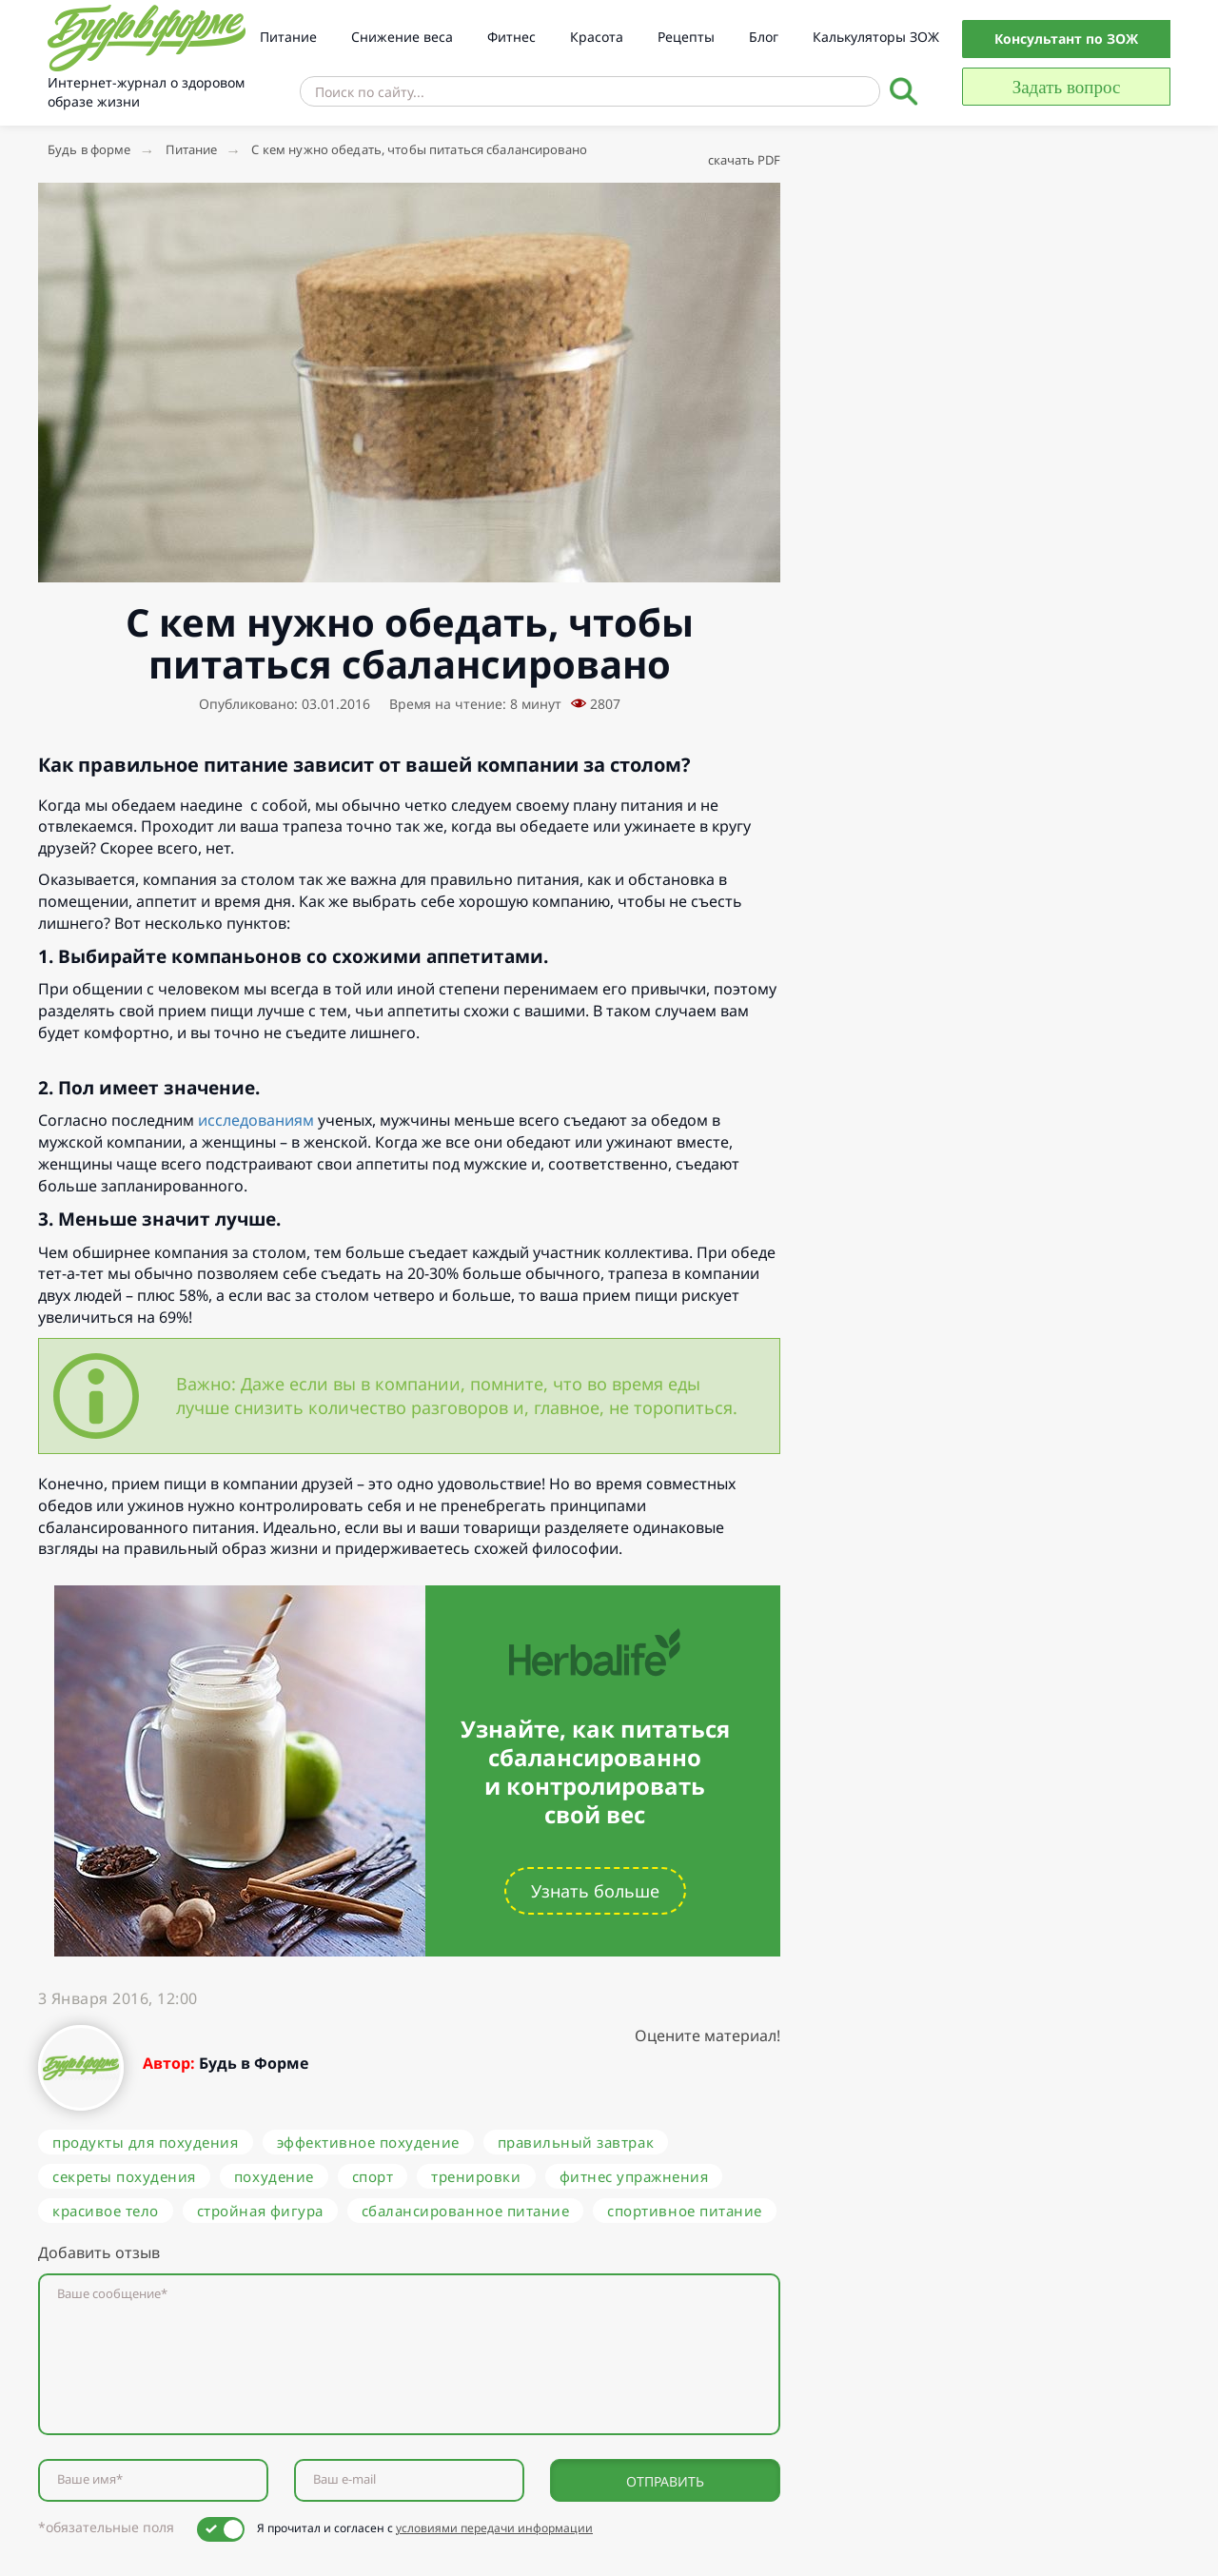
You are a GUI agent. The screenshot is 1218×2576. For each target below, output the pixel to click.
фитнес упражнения (634, 2176)
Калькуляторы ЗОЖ (876, 37)
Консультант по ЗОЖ (1066, 38)
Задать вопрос (1066, 87)
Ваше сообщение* (112, 2294)
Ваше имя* (90, 2479)
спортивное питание (684, 2210)
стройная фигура (260, 2210)
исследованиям (256, 1120)
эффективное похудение (368, 2142)
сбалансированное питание (466, 2210)
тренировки (476, 2176)
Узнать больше (595, 1890)
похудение (274, 2176)
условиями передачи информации (494, 2528)
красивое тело (105, 2210)
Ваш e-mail (344, 2479)
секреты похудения (124, 2176)
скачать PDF (744, 159)
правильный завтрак (576, 2142)
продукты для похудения (145, 2142)
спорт (373, 2176)
